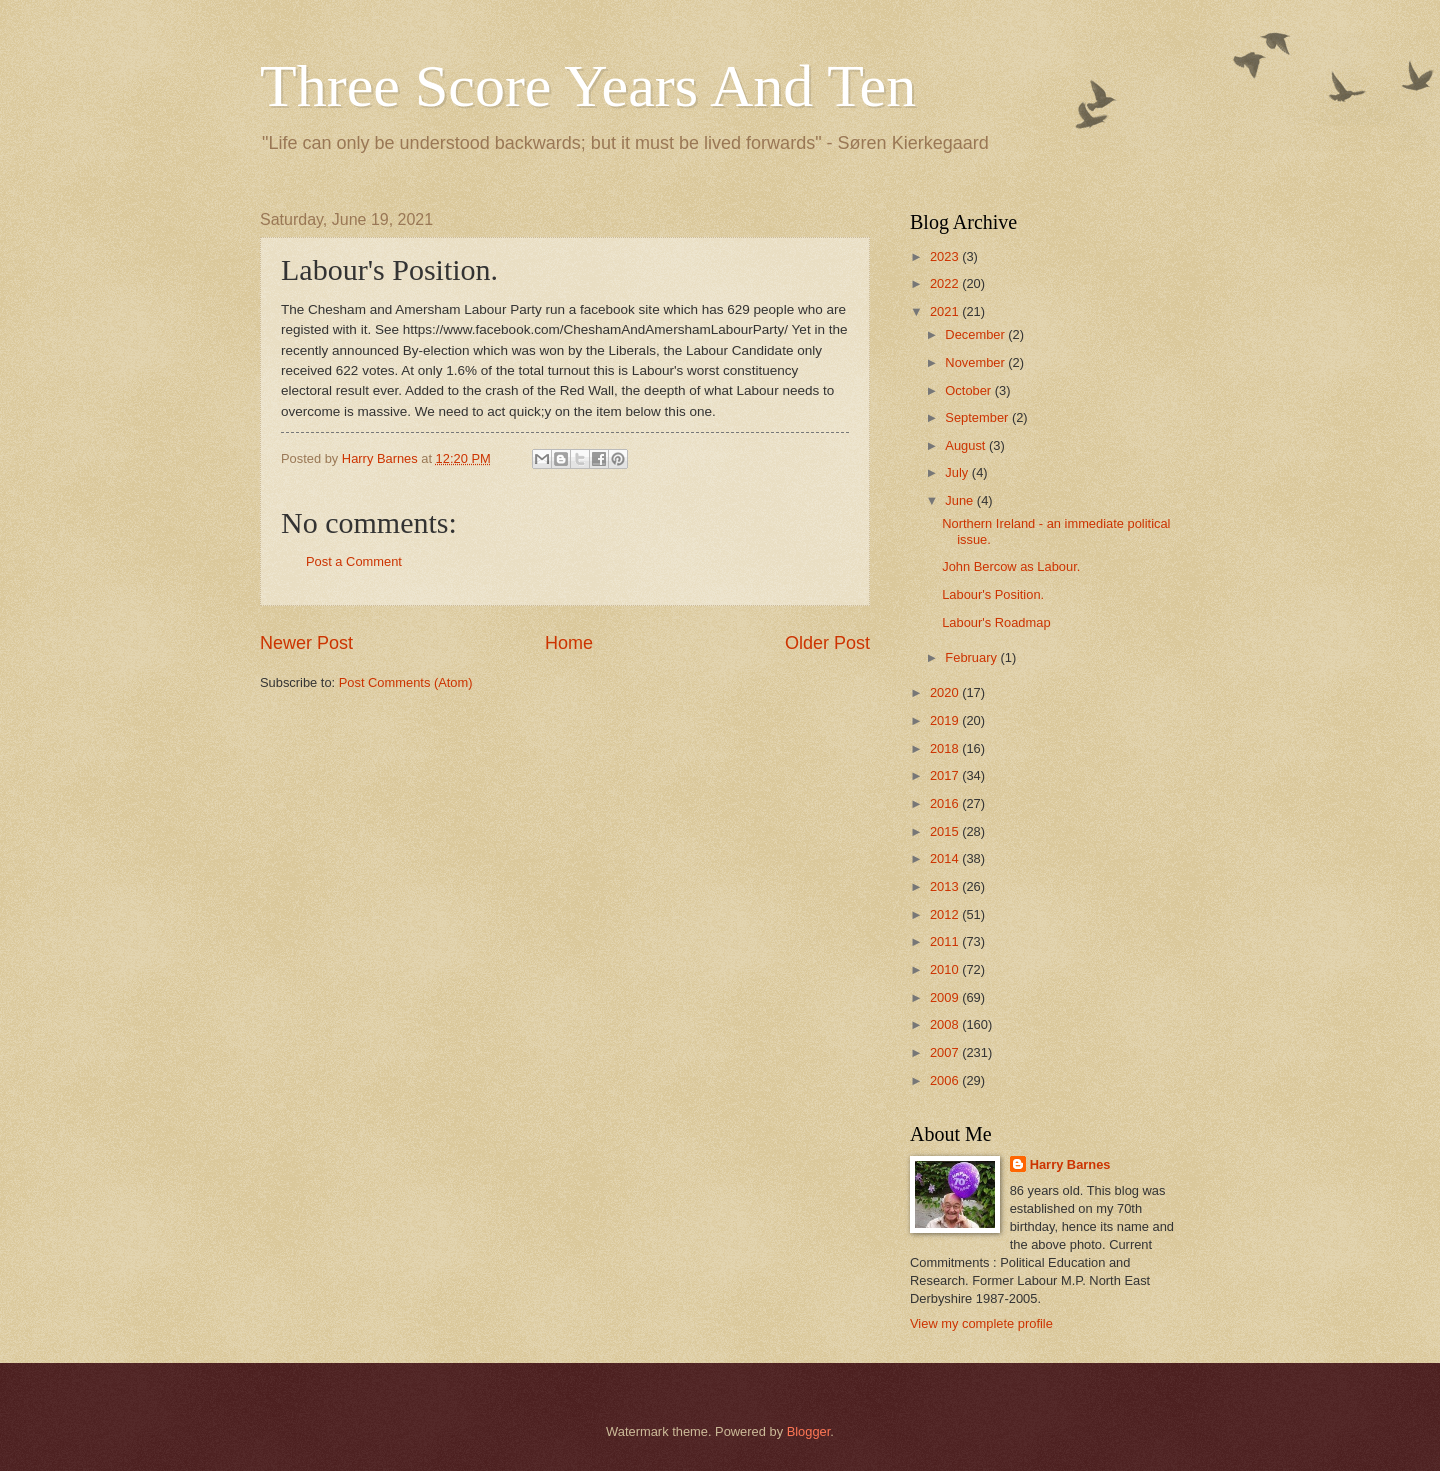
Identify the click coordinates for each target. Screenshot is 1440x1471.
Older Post (827, 643)
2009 (946, 997)
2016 (946, 803)
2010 (946, 969)
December (976, 334)
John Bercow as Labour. (1011, 566)
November (976, 362)
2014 (946, 858)
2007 (946, 1052)
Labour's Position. (993, 594)
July (958, 472)
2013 (946, 886)
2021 (946, 311)
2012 (946, 914)
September (978, 417)
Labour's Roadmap (996, 622)
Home (569, 643)
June (961, 500)
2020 (946, 692)
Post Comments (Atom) (406, 682)
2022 (946, 283)
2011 (946, 941)
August (967, 445)
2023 (946, 256)
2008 (946, 1024)
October (969, 390)
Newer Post (306, 643)
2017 (946, 775)
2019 (946, 720)
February (972, 657)
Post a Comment (354, 561)
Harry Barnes (1070, 1164)
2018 (946, 748)
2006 (946, 1080)
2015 (946, 831)
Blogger (809, 1431)
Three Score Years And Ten (588, 86)
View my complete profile (981, 1323)
